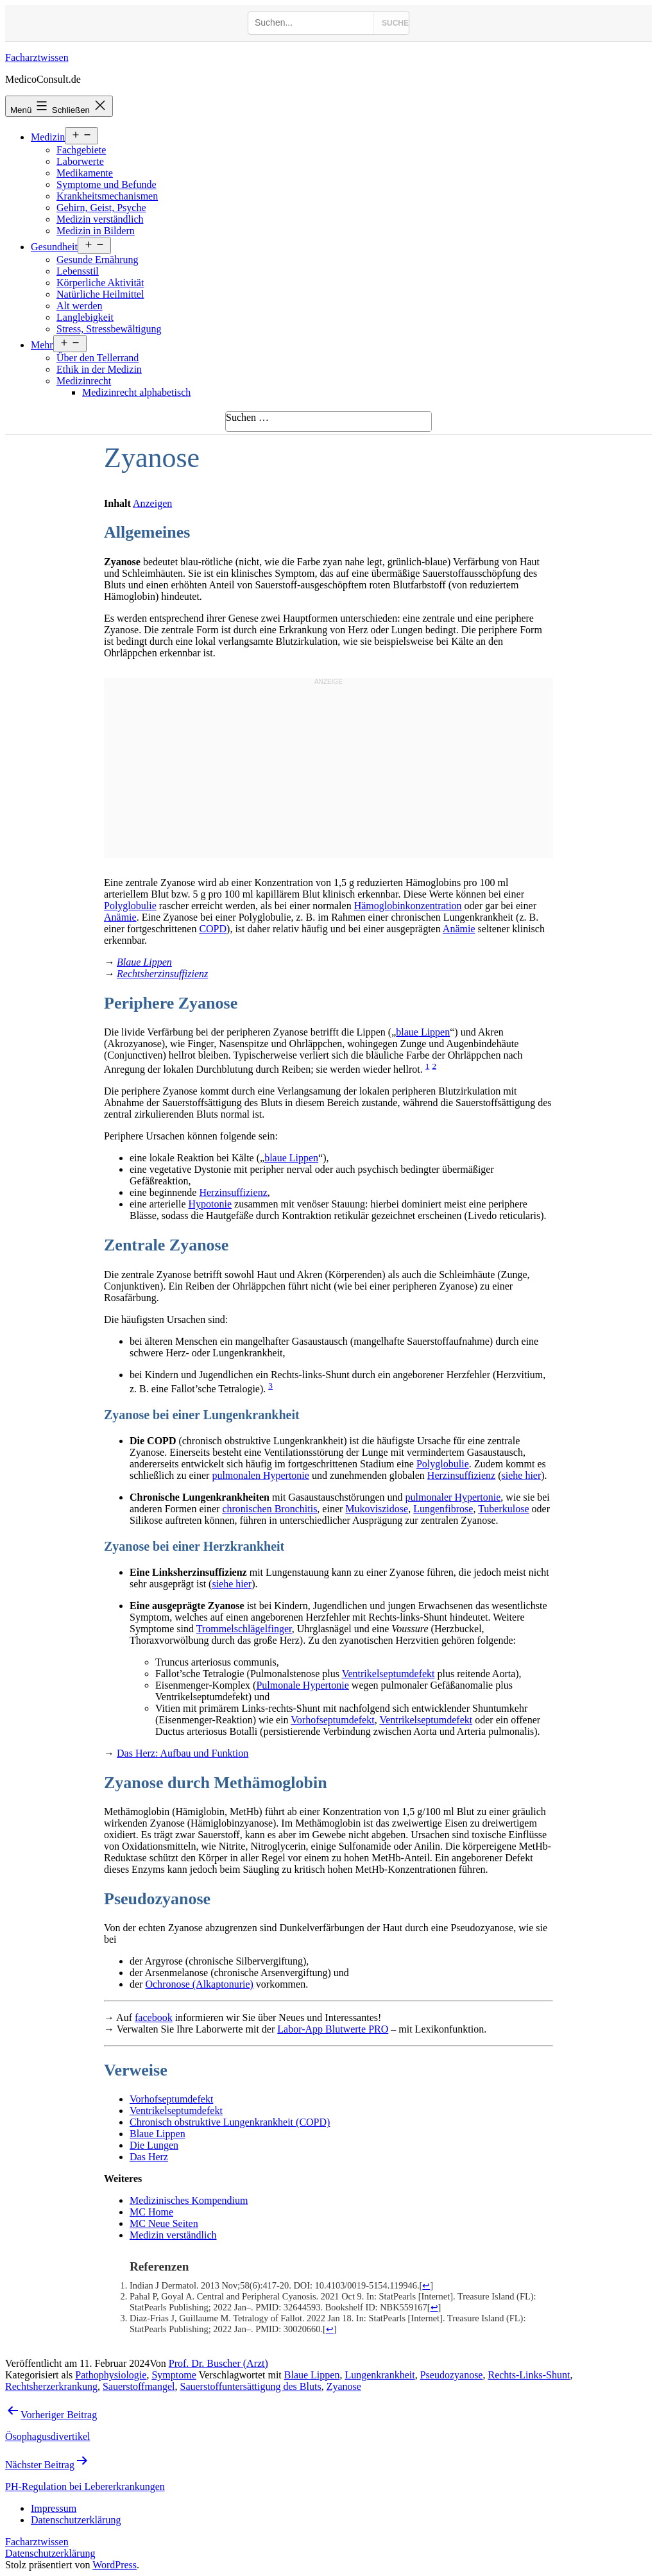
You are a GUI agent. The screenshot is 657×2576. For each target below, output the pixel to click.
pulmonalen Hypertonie (260, 1475)
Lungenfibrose (443, 1508)
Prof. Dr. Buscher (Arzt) (218, 2363)
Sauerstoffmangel (139, 2386)
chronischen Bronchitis (269, 1508)
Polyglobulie (130, 905)
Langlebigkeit (85, 317)
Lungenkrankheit (379, 2374)
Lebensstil (77, 271)
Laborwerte (80, 161)
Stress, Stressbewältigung (109, 328)
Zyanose (344, 2386)
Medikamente (84, 172)
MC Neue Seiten (164, 2223)
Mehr (42, 344)
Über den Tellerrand (97, 357)
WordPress (114, 2564)
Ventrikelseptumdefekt (388, 1673)
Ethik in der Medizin (99, 369)
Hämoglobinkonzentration (408, 905)
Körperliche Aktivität (100, 282)
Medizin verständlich (100, 219)
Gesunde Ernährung (97, 259)
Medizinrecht (83, 380)
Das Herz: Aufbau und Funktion (182, 1753)
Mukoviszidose (376, 1508)
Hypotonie (210, 1203)
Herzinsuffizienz (233, 1192)
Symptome (173, 2374)
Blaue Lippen (144, 962)
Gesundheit (54, 246)
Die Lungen (154, 2145)
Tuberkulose (503, 1508)
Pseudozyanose (451, 2374)
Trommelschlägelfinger (244, 1628)
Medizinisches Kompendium (189, 2200)
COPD (212, 928)
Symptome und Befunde (106, 184)
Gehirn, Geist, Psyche (101, 207)
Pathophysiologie (110, 2374)
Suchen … (247, 417)
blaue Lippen (423, 1032)
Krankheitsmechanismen (107, 196)
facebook (154, 2017)
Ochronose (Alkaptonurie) (199, 1984)
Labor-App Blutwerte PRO (332, 2029)
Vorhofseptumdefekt (332, 1719)
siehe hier (522, 1475)
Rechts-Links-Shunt (529, 2374)
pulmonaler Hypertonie (453, 1497)
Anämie (120, 917)
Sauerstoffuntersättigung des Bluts (250, 2386)
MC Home (151, 2211)
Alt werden (79, 305)
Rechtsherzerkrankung (51, 2386)
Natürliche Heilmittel (100, 294)
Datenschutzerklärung (50, 2553)
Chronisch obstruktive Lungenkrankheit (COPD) (230, 2122)
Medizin (48, 137)
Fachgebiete (81, 149)
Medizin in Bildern (95, 230)
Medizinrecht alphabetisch (136, 392)
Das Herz (149, 2156)
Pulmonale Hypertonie (302, 1685)
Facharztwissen (37, 57)
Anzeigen (152, 503)
